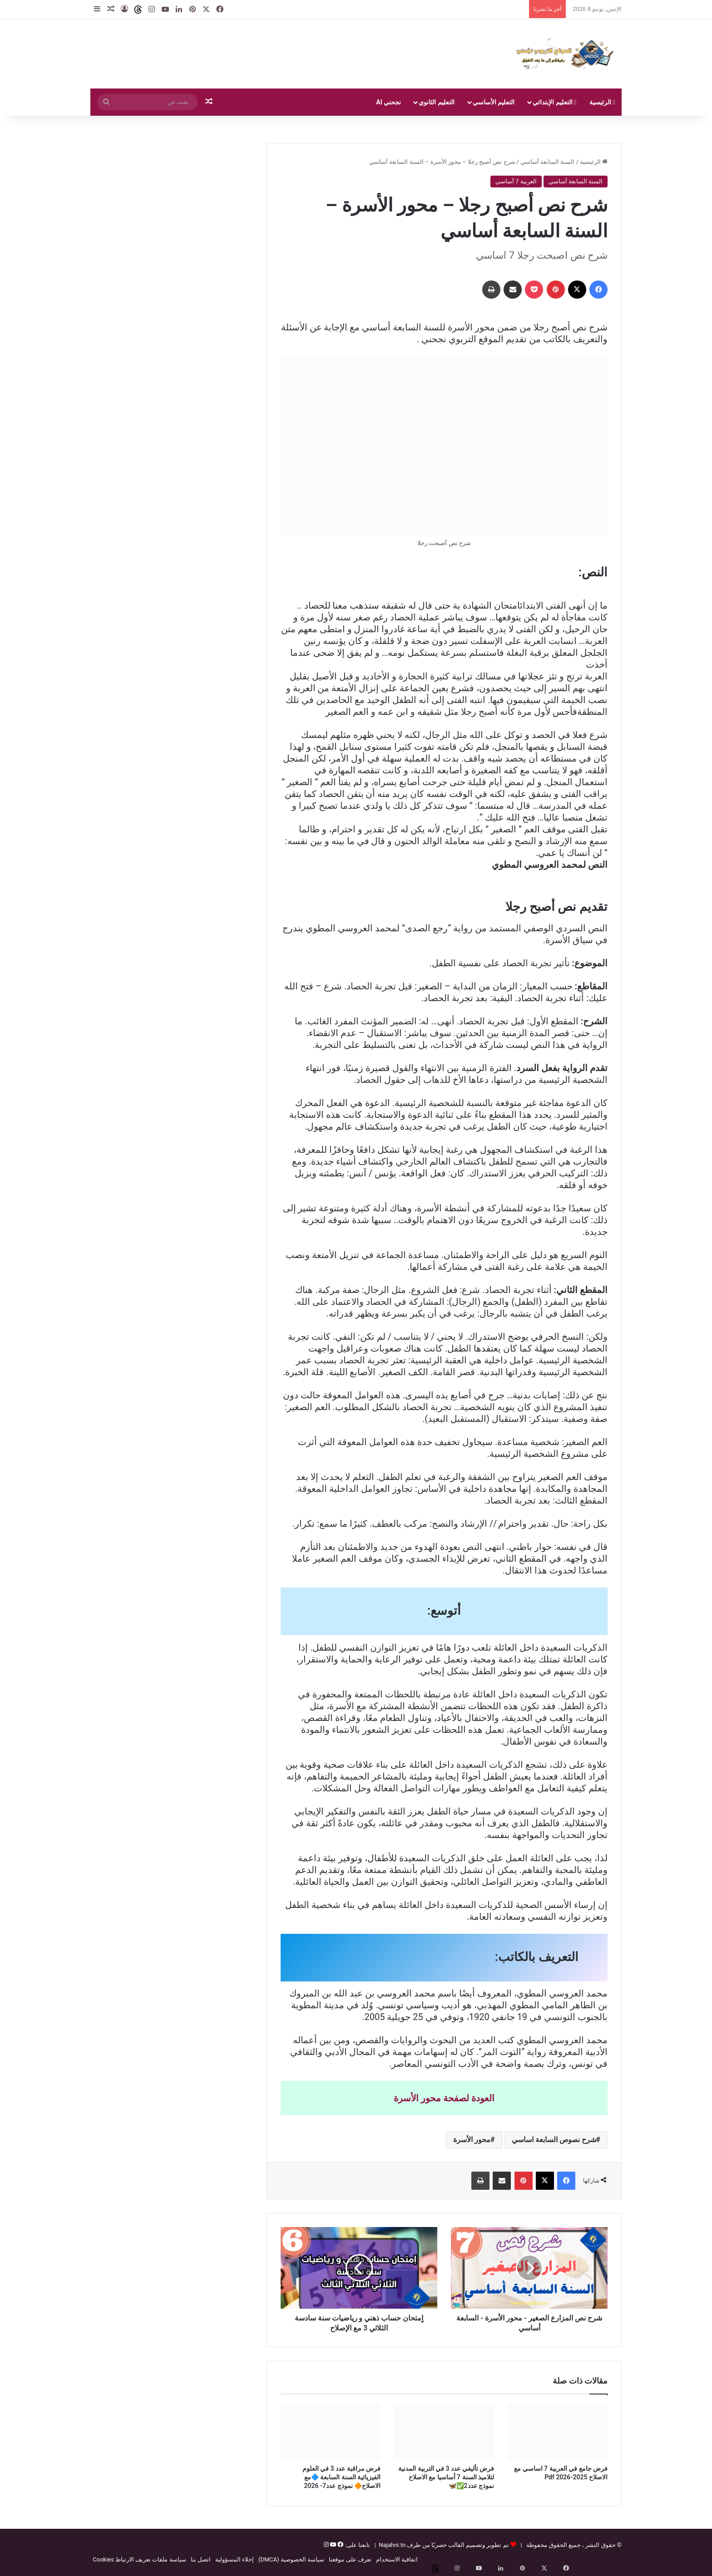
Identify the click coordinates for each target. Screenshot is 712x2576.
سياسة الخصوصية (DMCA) (291, 2559)
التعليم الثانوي (436, 102)
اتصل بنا (201, 2559)
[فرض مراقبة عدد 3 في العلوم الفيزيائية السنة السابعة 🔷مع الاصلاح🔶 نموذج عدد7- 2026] (331, 2432)
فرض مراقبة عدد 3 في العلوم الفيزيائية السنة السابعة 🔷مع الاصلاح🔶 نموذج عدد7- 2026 (341, 2477)
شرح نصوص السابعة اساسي (554, 2139)
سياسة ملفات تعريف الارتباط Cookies (139, 2559)
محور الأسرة (471, 2139)
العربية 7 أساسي (516, 181)
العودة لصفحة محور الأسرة (444, 2098)
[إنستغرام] (326, 2545)
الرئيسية (602, 102)
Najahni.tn (392, 2545)
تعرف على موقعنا (350, 2559)
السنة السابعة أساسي (547, 161)
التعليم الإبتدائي (554, 102)
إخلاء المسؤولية (234, 2559)
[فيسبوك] (339, 2545)
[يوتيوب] (332, 2545)
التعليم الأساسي (493, 102)
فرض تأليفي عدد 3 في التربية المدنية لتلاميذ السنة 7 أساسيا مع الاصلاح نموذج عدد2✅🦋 (446, 2477)
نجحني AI (388, 102)
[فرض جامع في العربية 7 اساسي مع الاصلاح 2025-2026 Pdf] (558, 2432)
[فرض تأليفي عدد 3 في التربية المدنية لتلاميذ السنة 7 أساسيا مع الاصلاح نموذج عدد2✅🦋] (444, 2432)
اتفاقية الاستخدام (397, 2559)
